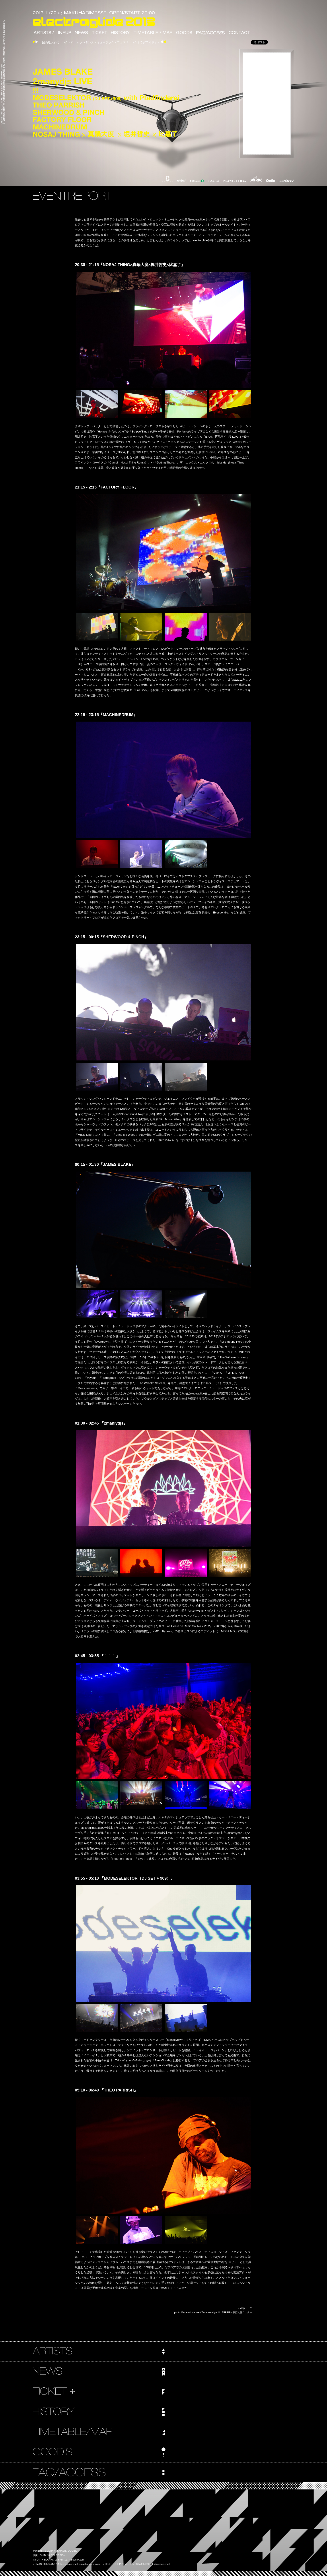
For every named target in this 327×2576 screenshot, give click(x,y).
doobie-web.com (160, 2564)
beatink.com (77, 2559)
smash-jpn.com (69, 2564)
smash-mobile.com (89, 2564)
